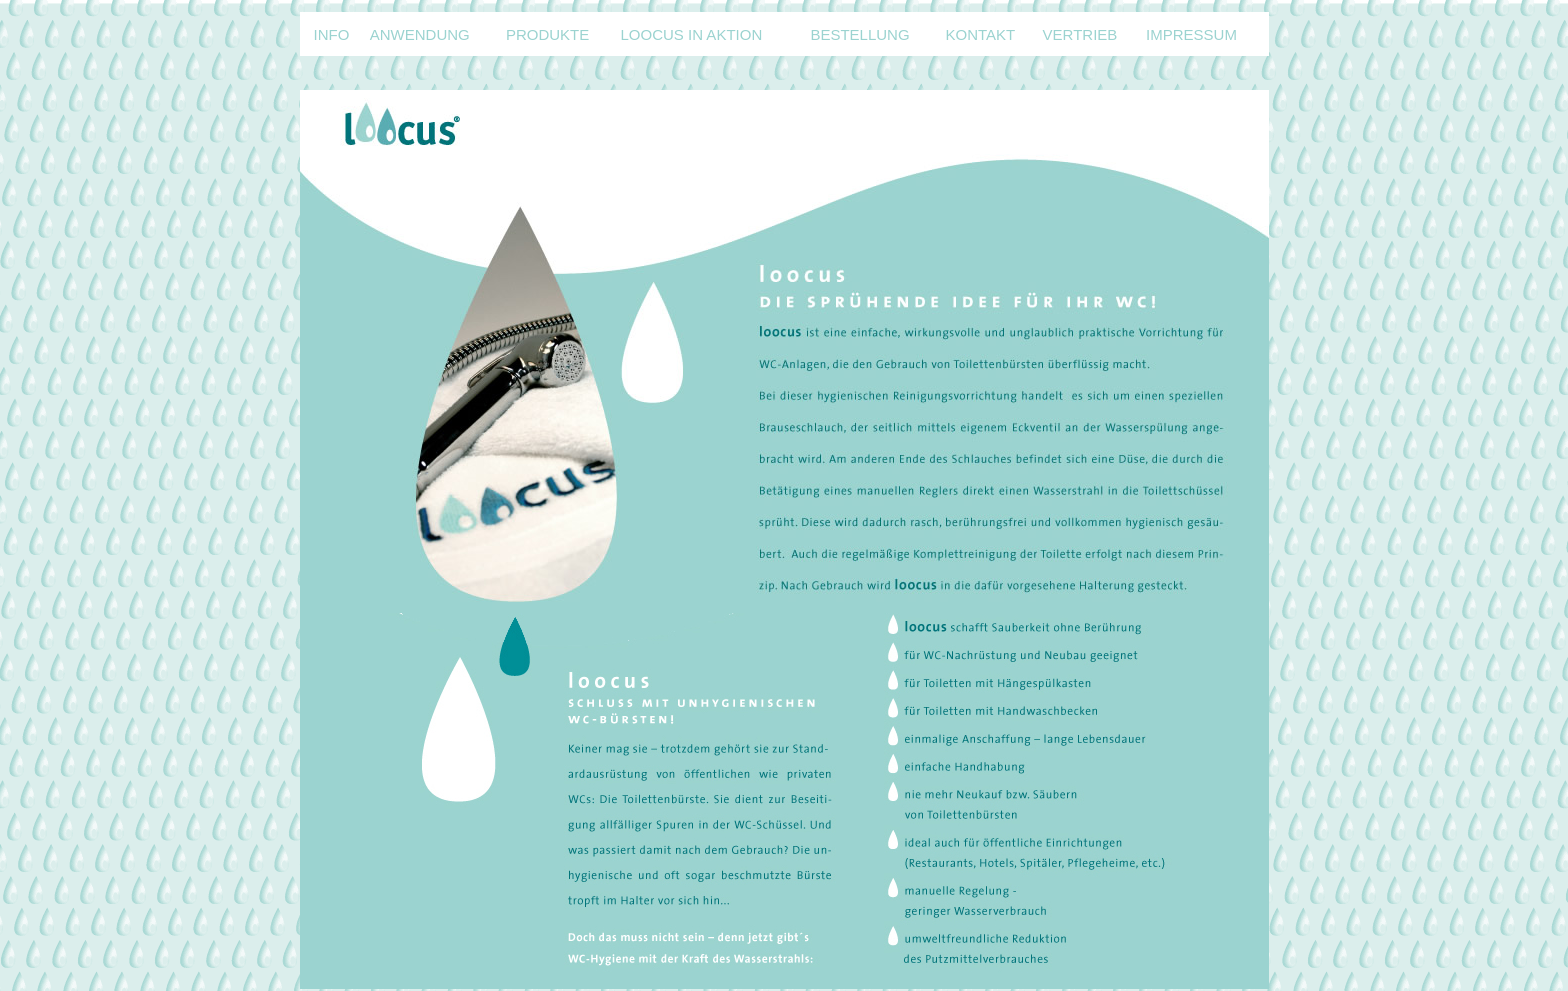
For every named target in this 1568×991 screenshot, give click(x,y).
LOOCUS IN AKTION (692, 34)
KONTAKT (980, 34)
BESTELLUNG (859, 34)
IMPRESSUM (1191, 34)
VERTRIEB (1080, 34)
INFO (332, 34)
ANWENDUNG (420, 34)
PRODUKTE (547, 34)
